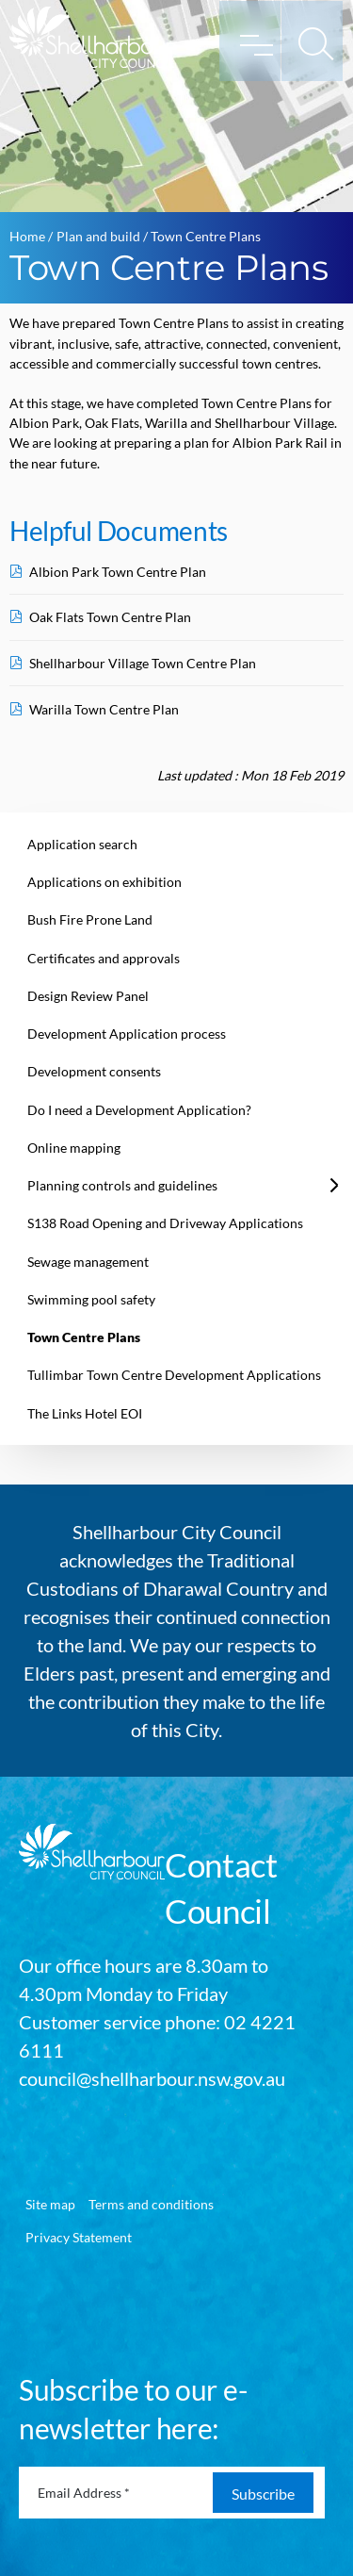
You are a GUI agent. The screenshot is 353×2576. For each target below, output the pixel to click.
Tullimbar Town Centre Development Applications (174, 1375)
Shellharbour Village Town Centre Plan (142, 663)
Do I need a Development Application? (139, 1110)
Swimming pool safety (91, 1299)
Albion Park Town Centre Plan (117, 572)
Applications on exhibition (104, 882)
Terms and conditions (151, 2204)
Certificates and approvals (103, 958)
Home (27, 236)
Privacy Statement (78, 2237)
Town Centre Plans (83, 1337)
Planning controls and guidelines (122, 1185)
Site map (50, 2204)
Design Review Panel (88, 996)
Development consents (94, 1071)
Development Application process (126, 1033)
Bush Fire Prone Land (89, 919)
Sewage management (88, 1262)
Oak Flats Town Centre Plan (110, 617)
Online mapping (73, 1148)
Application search (82, 844)
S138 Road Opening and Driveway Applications (165, 1223)
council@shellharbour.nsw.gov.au (152, 2078)
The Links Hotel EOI (84, 1413)
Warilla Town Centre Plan (104, 709)
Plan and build (98, 236)
